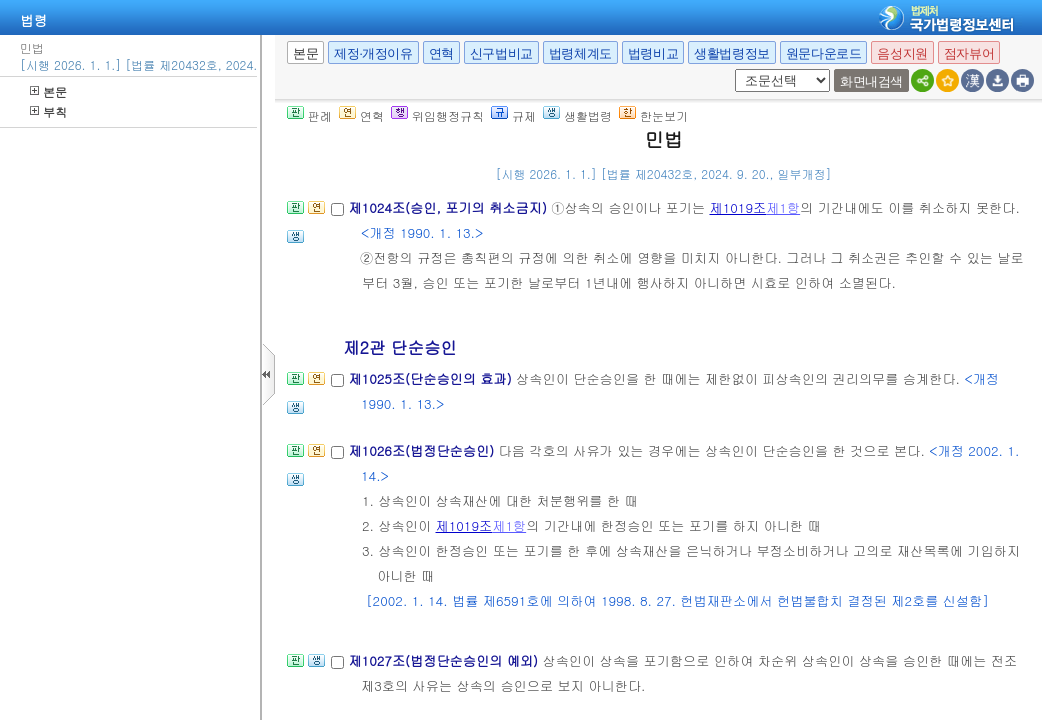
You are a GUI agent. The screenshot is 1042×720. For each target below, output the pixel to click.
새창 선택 (731, 69)
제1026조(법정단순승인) (423, 450)
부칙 (48, 111)
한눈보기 (653, 115)
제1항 (783, 207)
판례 (309, 115)
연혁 (441, 53)
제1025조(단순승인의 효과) (432, 378)
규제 (513, 115)
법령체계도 (580, 53)
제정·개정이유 (373, 53)
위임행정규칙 (437, 115)
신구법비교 (501, 53)
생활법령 (577, 115)
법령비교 (653, 53)
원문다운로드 (824, 53)
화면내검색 (871, 81)
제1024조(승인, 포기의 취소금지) (449, 207)
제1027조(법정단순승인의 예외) (445, 660)
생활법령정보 (732, 53)
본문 (48, 91)
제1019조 (737, 207)
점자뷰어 (969, 53)
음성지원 (902, 53)
